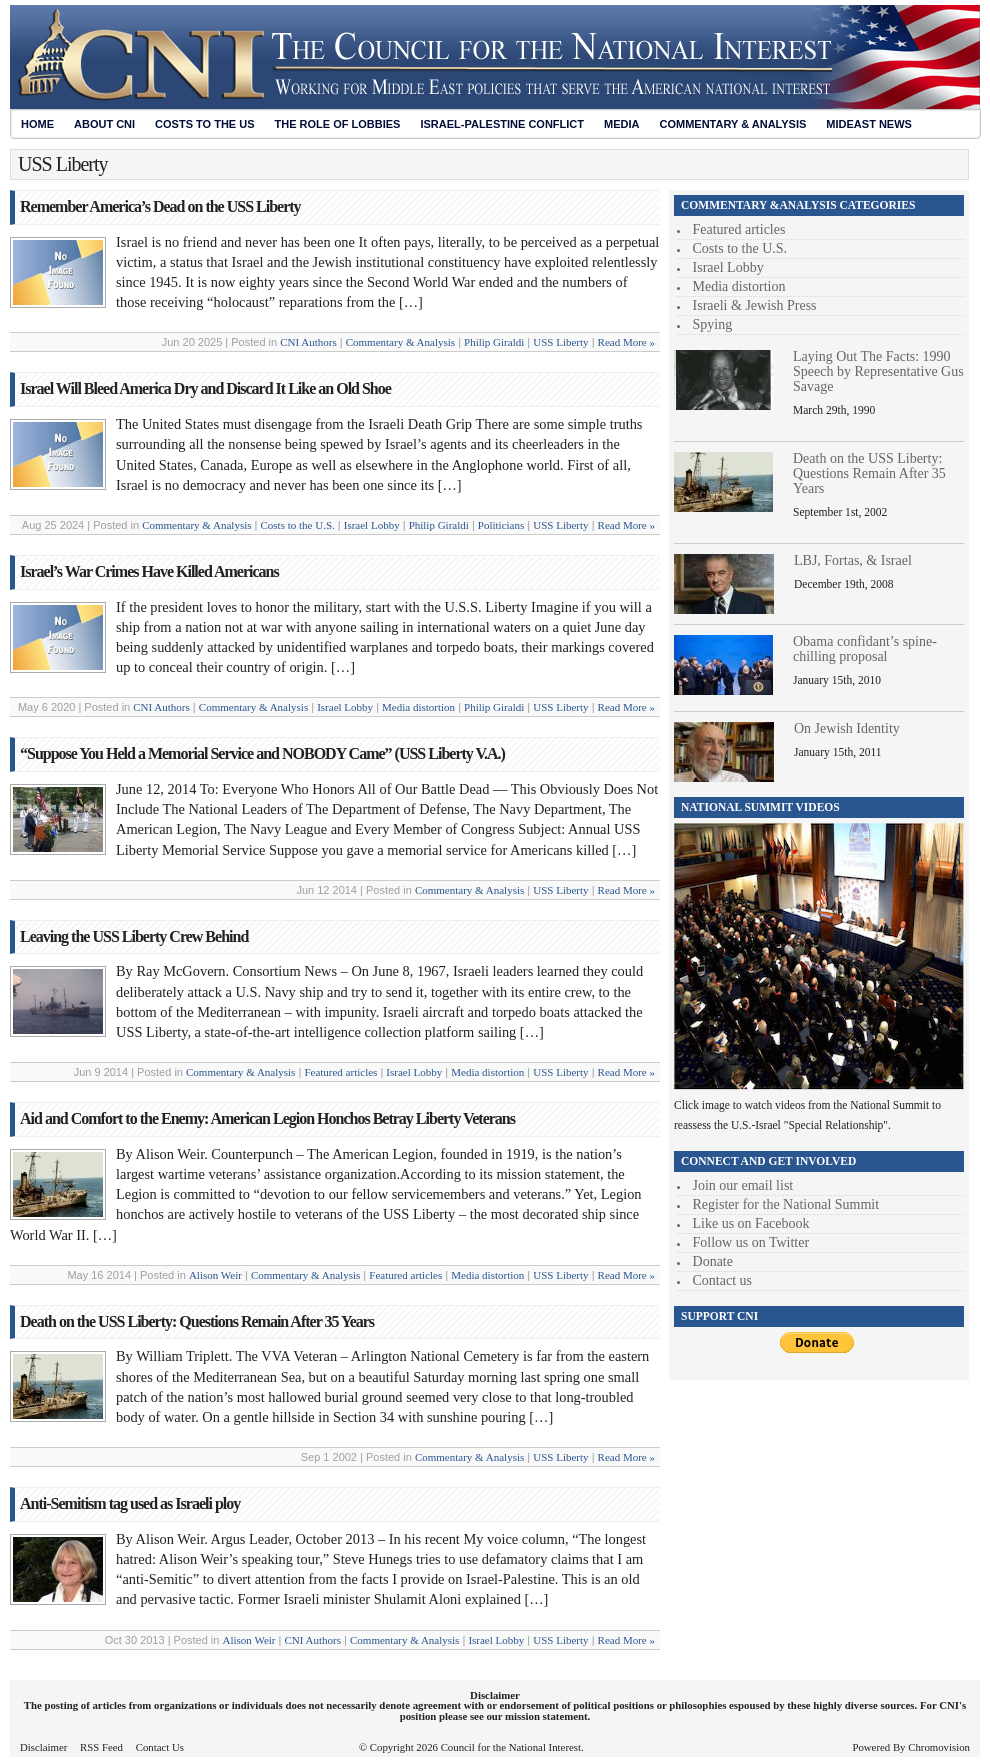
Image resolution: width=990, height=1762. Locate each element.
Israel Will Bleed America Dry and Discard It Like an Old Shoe (205, 388)
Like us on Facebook (751, 1223)
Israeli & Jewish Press (755, 305)
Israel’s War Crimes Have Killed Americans (149, 571)
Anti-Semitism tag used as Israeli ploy (130, 1503)
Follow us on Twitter (751, 1242)
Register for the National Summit (786, 1204)
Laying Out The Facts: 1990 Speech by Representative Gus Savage (878, 371)
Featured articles (340, 1072)
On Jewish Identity (847, 728)
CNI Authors (308, 342)
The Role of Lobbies (338, 124)
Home (37, 124)
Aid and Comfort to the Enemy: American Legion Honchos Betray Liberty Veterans (267, 1118)
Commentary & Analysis (732, 124)
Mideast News (869, 124)
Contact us (723, 1280)
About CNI (104, 124)
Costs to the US (204, 124)
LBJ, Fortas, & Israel (853, 560)
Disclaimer (43, 1747)
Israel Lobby (372, 525)
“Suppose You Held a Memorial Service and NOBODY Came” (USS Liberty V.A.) (262, 753)
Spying (713, 324)
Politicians (501, 525)
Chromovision (939, 1747)
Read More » (626, 342)
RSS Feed (101, 1747)
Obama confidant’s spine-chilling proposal (865, 649)
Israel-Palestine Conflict (502, 124)
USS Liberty (560, 342)
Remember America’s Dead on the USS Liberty (160, 206)
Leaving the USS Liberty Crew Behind (134, 936)
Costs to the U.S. (298, 525)
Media (621, 124)
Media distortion (418, 707)
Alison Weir (215, 1275)
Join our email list (743, 1185)
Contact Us (160, 1747)
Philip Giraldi (494, 342)
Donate (713, 1261)
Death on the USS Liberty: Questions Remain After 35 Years (197, 1321)
